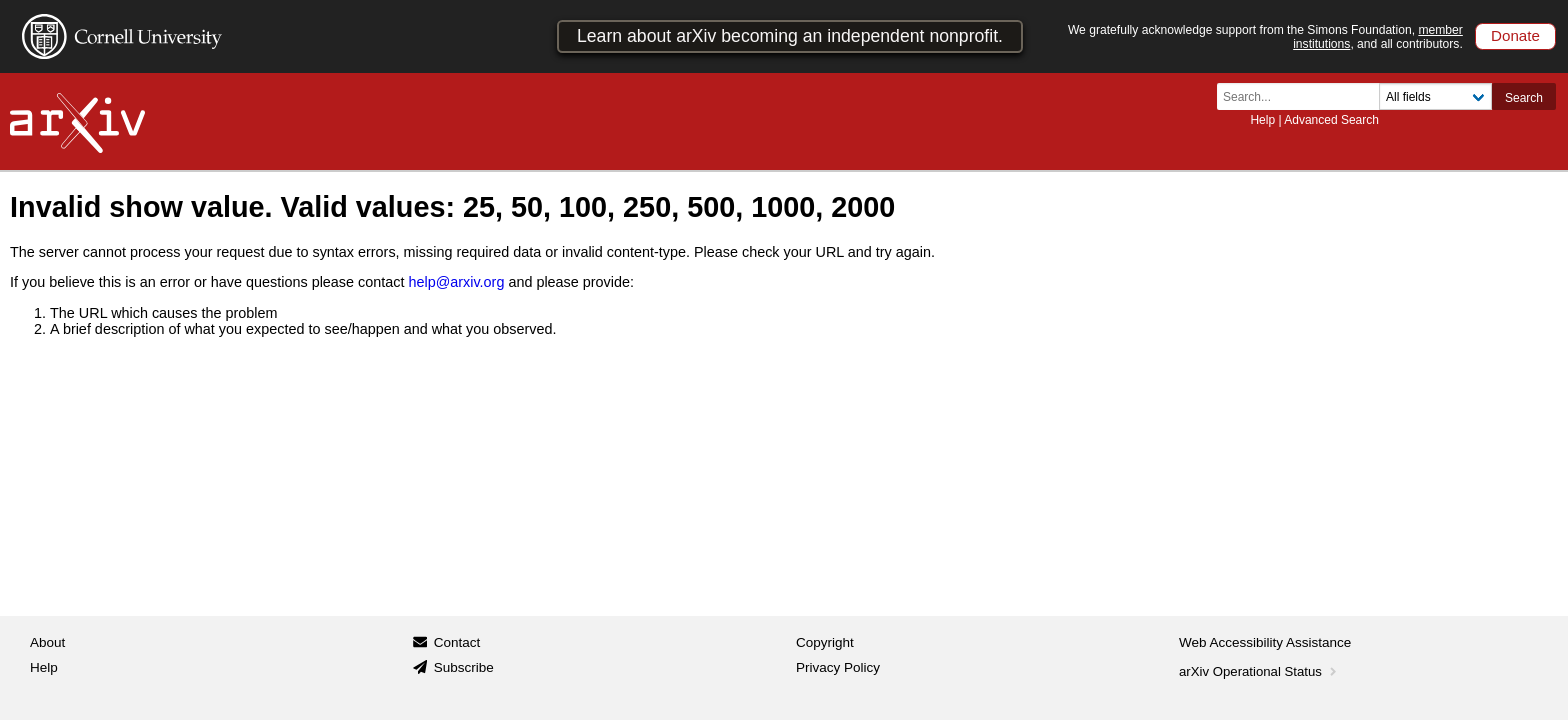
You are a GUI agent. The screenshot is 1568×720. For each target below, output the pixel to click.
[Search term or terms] (1304, 96)
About (47, 642)
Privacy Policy (838, 667)
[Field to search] (1435, 96)
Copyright (825, 642)
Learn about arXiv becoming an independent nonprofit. (790, 36)
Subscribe (464, 667)
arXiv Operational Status (1259, 671)
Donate (1515, 35)
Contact (457, 642)
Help (1262, 120)
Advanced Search (1331, 120)
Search (1524, 98)
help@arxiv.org (456, 282)
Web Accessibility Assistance (1265, 642)
